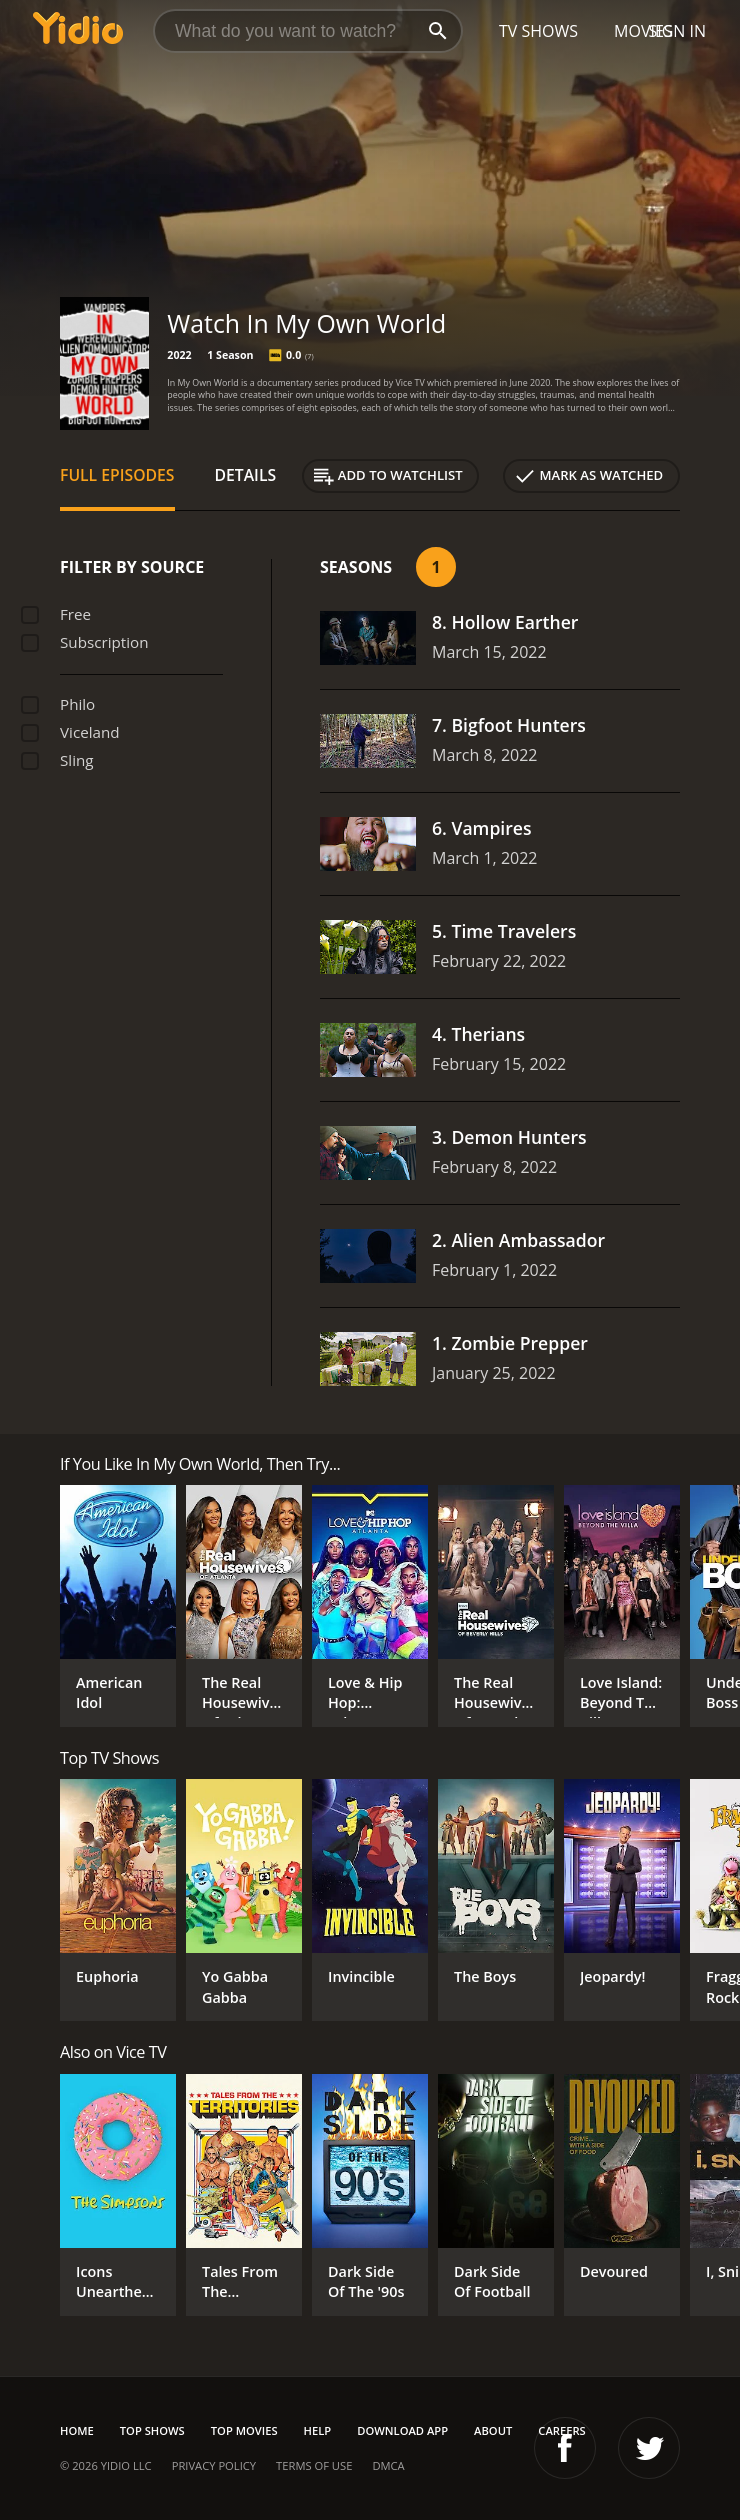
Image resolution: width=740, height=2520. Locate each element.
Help (318, 2430)
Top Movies (244, 2430)
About (493, 2430)
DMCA (388, 2465)
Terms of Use (314, 2465)
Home (77, 2430)
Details (246, 475)
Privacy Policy (214, 2465)
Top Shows (152, 2430)
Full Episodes (117, 475)
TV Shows (538, 31)
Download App (402, 2430)
